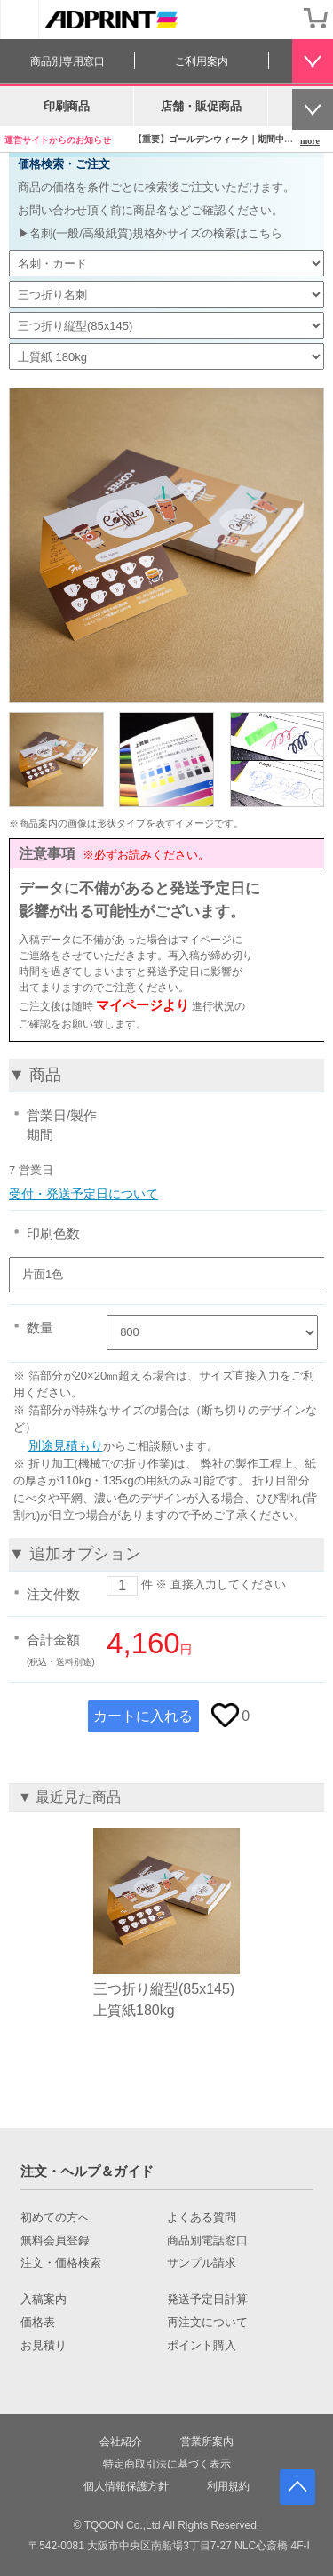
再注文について (207, 2322)
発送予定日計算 (207, 2299)
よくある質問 (201, 2218)
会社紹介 (120, 2442)
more (310, 141)
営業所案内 (207, 2442)
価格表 (37, 2322)
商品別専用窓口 (67, 61)
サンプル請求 (201, 2263)
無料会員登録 (55, 2241)
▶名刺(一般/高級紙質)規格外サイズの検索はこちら (150, 233)
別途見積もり (65, 1445)
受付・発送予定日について (83, 1194)
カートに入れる (143, 1716)
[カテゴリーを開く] (19, 19)
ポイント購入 (201, 2346)
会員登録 (279, 18)
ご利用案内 (201, 61)
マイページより (142, 1004)
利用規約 (228, 2486)
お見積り (43, 2346)
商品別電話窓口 (207, 2241)
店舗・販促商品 (201, 106)
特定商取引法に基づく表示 (167, 2464)
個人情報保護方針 (126, 2486)
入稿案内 (43, 2299)
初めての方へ (55, 2218)
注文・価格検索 (60, 2263)
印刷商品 (67, 106)
